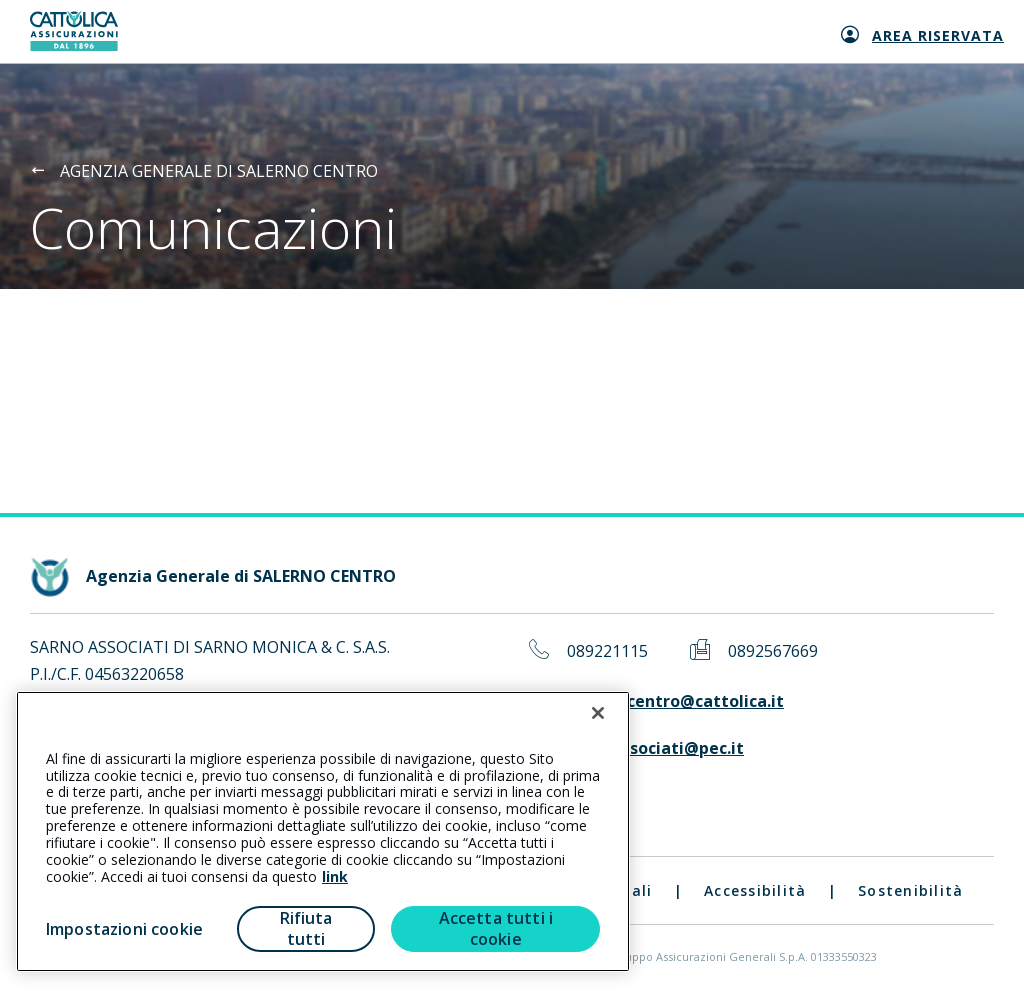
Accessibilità (755, 890)
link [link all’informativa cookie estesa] (335, 876)
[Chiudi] (598, 713)
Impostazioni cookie (124, 929)
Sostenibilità (910, 890)
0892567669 (773, 651)
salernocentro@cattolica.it (675, 701)
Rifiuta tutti (306, 928)
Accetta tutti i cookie (496, 928)
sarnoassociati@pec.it (655, 748)
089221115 (607, 651)
